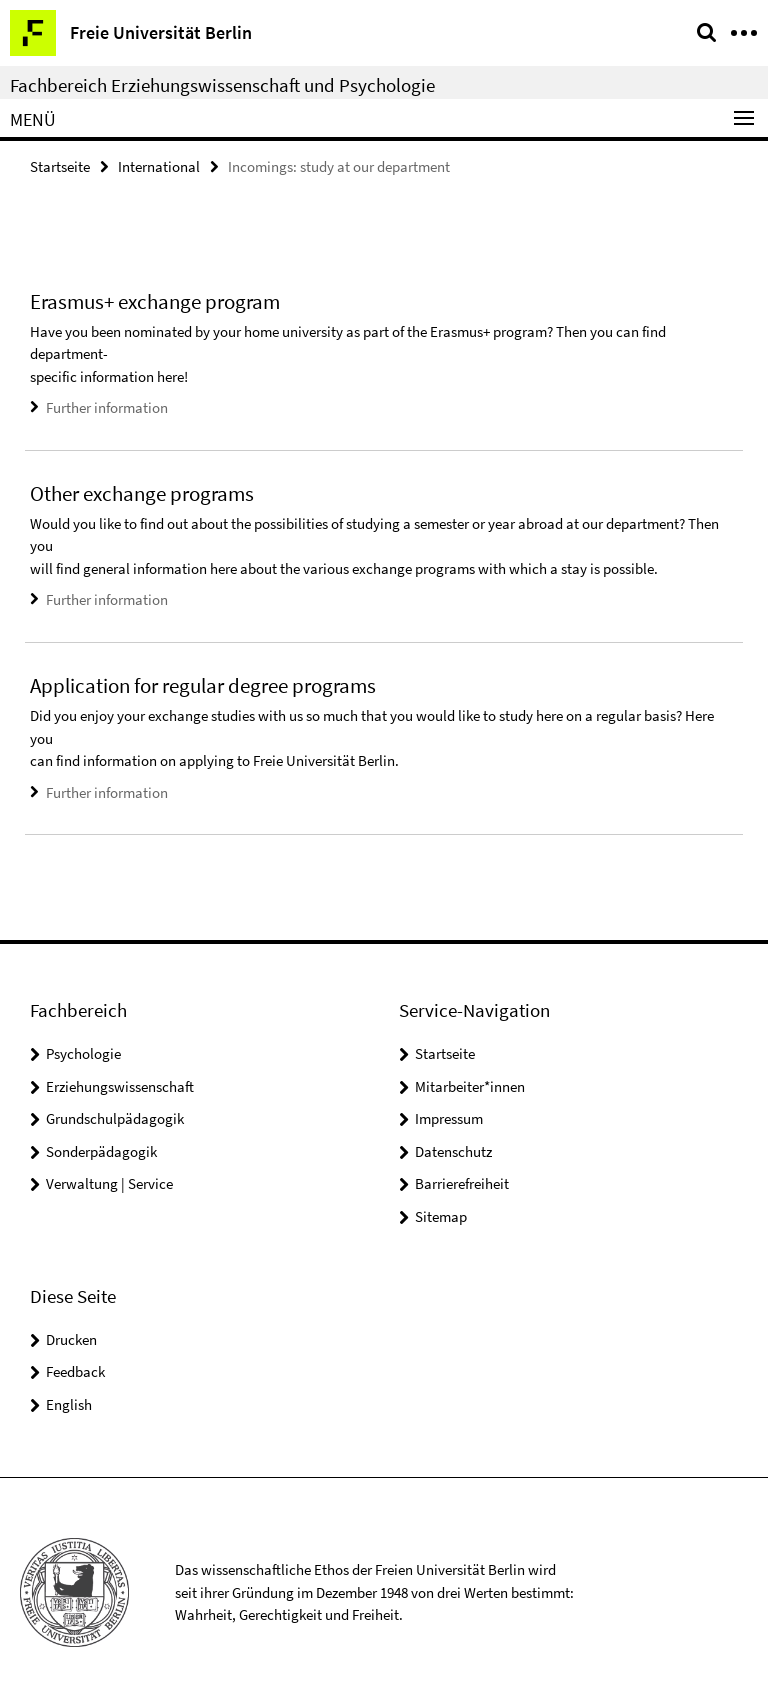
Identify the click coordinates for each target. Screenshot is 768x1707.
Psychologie (83, 1053)
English (69, 1404)
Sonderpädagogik (101, 1151)
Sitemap (441, 1216)
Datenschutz (453, 1151)
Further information (107, 407)
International (159, 166)
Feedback (75, 1371)
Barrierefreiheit (462, 1183)
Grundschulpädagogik (115, 1118)
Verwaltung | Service (109, 1183)
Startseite (60, 166)
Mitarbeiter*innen (470, 1086)
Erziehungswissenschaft (120, 1086)
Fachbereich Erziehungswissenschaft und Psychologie (222, 85)
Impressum (449, 1118)
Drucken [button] (71, 1339)
